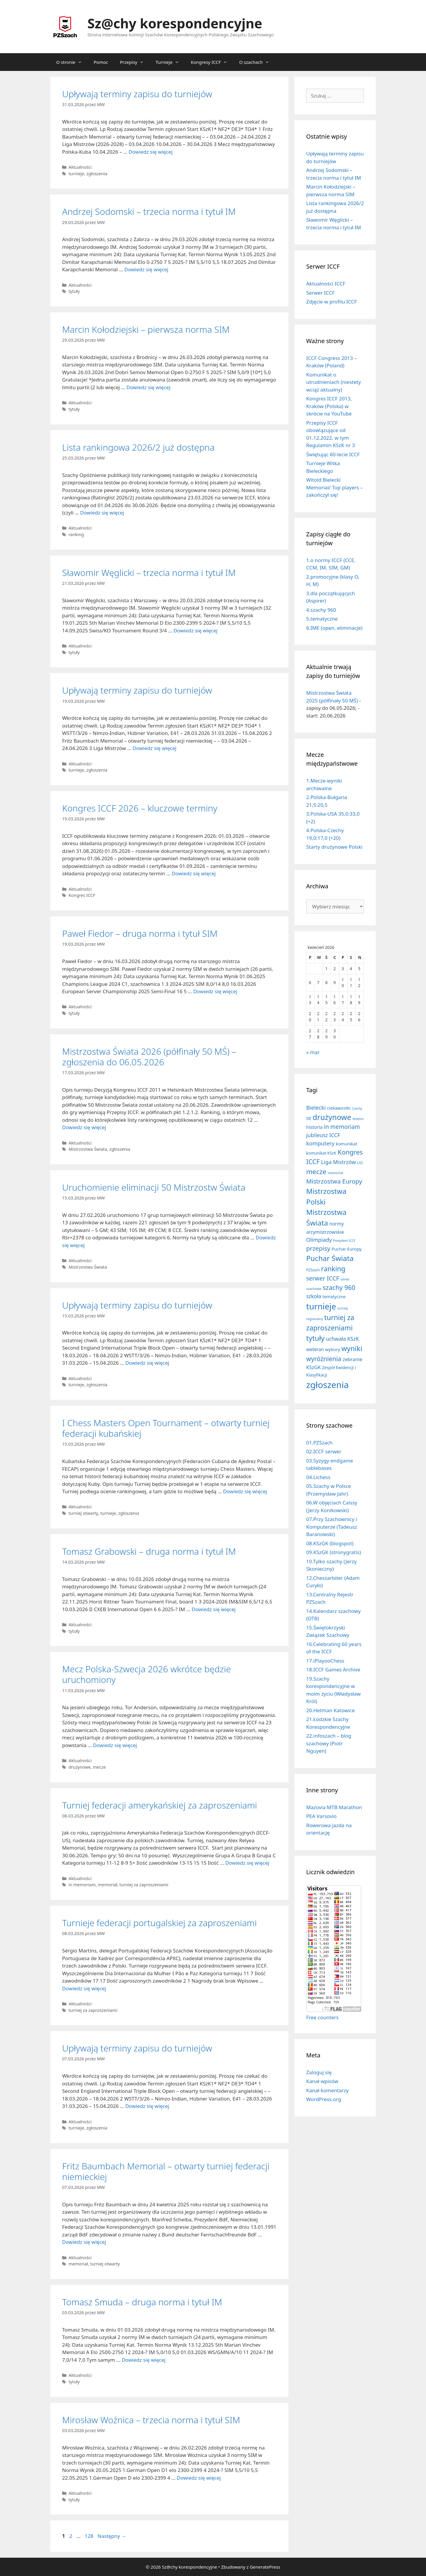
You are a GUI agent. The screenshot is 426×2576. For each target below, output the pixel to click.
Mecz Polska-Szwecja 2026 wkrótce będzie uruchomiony (146, 1674)
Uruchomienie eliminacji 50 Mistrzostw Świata (153, 1187)
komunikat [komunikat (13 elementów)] (346, 1144)
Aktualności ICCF (325, 283)
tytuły (74, 291)
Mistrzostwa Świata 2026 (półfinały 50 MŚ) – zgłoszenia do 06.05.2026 (149, 1056)
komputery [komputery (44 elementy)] (320, 1143)
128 (89, 2536)
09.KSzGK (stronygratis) (333, 1552)
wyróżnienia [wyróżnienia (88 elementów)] (323, 1358)
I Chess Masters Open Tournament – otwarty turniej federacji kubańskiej (166, 1428)
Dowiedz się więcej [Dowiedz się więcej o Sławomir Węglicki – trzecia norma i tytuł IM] (195, 630)
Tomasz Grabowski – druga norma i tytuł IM (149, 1551)
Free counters (322, 2017)
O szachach (257, 62)
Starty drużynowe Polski (334, 846)
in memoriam (82, 1884)
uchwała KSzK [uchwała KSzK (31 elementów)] (342, 1338)
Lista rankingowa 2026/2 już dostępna (138, 447)
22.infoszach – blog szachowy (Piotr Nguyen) (328, 1743)
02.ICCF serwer (323, 1451)
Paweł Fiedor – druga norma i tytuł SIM (139, 933)
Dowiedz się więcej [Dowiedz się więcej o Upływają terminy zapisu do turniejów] (151, 151)
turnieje (76, 173)
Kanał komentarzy (327, 2090)
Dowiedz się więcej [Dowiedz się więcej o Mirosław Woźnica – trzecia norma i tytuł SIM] (199, 2477)
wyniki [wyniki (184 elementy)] (351, 1348)
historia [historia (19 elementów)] (314, 1127)
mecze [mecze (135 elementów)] (316, 1171)
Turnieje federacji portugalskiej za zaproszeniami (159, 1923)
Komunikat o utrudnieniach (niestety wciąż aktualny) (333, 382)
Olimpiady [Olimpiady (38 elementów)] (319, 1239)
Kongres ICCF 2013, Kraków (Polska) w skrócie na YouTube (329, 406)
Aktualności (80, 167)
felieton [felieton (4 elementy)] (358, 1119)
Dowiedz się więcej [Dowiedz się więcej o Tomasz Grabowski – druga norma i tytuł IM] (214, 1609)
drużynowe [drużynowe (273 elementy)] (332, 1117)
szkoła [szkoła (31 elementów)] (313, 1296)
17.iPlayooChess (325, 1660)
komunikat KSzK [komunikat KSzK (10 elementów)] (321, 1153)
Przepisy (135, 62)
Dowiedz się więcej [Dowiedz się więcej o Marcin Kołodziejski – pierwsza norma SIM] (148, 387)
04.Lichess (318, 1477)
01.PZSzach (319, 1442)
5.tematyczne (322, 618)
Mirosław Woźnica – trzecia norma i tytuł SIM (151, 2420)
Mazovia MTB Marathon (334, 1807)
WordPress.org (323, 2099)
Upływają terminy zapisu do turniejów (137, 94)
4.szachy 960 (321, 609)
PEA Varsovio (321, 1816)
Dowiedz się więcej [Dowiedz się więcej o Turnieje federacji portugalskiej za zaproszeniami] (84, 1988)
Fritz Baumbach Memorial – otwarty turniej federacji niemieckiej (166, 2171)
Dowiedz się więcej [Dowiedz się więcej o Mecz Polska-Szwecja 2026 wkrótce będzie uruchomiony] (115, 1745)
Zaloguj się (319, 2072)
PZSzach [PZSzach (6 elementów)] (313, 1269)
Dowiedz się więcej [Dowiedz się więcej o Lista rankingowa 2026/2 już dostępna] (102, 512)
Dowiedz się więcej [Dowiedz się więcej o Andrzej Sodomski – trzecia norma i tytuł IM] (146, 269)
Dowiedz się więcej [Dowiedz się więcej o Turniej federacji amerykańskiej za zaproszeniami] (247, 1862)
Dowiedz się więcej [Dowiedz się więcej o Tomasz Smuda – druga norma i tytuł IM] (144, 2359)
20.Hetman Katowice (330, 1710)
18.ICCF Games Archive (333, 1669)
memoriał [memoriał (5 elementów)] (335, 1173)
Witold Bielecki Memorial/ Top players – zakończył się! (334, 487)
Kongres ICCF (82, 895)
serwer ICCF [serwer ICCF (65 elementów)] (322, 1278)
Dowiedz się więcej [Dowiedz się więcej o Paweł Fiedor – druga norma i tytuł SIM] (215, 991)
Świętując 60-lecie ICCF (333, 454)
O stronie (72, 62)
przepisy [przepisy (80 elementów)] (318, 1248)
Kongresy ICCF (212, 62)
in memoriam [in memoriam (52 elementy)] (342, 1127)
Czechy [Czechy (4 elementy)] (357, 1108)
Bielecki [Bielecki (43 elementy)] (316, 1107)
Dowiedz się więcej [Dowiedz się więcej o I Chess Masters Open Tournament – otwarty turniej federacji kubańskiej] (245, 1491)
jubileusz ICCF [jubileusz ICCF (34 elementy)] (323, 1135)
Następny (112, 2536)
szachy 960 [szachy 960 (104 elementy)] (339, 1287)
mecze (99, 1767)
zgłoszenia (96, 173)
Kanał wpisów (322, 2081)
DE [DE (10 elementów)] (308, 1118)
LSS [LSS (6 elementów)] (360, 1162)
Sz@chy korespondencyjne (175, 23)
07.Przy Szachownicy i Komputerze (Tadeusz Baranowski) (331, 1527)
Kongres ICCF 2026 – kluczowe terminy (139, 808)
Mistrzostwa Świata (88, 1149)
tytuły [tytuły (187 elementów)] (315, 1338)
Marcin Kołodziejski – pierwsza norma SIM (146, 329)
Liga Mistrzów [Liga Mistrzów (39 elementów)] (338, 1162)
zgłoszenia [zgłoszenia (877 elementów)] (327, 1385)
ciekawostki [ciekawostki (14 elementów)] (338, 1108)
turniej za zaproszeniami (144, 1884)
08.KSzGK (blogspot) (330, 1543)
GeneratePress (265, 2567)
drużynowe (80, 1767)
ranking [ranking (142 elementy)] (333, 1268)
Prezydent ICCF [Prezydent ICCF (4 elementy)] (344, 1241)
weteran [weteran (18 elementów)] (315, 1349)
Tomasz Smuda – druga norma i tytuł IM (142, 2302)
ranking (76, 534)
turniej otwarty (83, 1513)
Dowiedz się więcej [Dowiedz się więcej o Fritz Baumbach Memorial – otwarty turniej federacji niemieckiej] (84, 2242)
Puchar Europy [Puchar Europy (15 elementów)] (347, 1249)
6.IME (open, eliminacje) (334, 627)
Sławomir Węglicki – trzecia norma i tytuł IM (149, 573)
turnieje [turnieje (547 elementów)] (321, 1306)
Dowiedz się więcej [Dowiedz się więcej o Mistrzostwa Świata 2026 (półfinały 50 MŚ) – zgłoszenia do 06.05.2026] (84, 1127)
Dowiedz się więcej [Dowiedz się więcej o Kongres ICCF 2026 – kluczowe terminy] (194, 873)
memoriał (107, 1884)
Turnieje (170, 62)
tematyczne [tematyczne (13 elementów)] (334, 1296)
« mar (313, 1052)
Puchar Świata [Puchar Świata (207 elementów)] (330, 1258)
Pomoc (101, 62)
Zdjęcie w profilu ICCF (331, 301)
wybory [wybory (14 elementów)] (332, 1349)
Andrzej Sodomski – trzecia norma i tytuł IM (149, 211)
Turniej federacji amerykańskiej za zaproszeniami (159, 1805)
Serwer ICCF (320, 292)
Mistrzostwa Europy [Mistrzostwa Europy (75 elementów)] (334, 1181)
